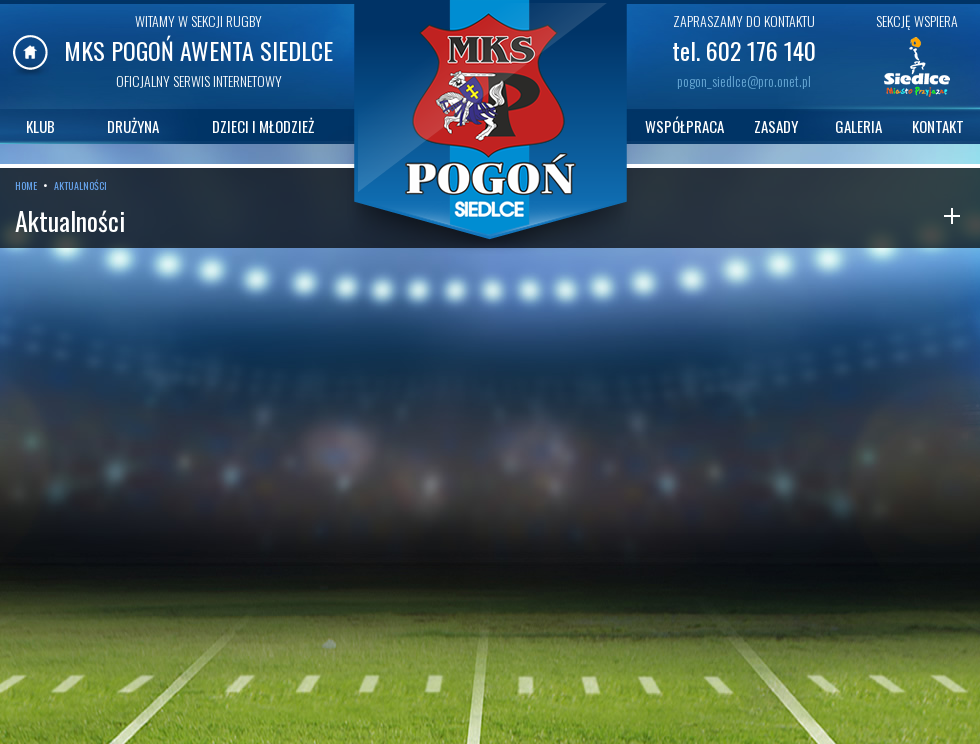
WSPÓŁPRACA (684, 126)
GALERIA (858, 126)
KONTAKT (938, 126)
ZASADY (776, 126)
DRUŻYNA (133, 126)
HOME (26, 185)
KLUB (40, 126)
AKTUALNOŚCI (80, 185)
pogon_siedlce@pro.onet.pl (744, 80)
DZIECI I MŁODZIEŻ (263, 126)
